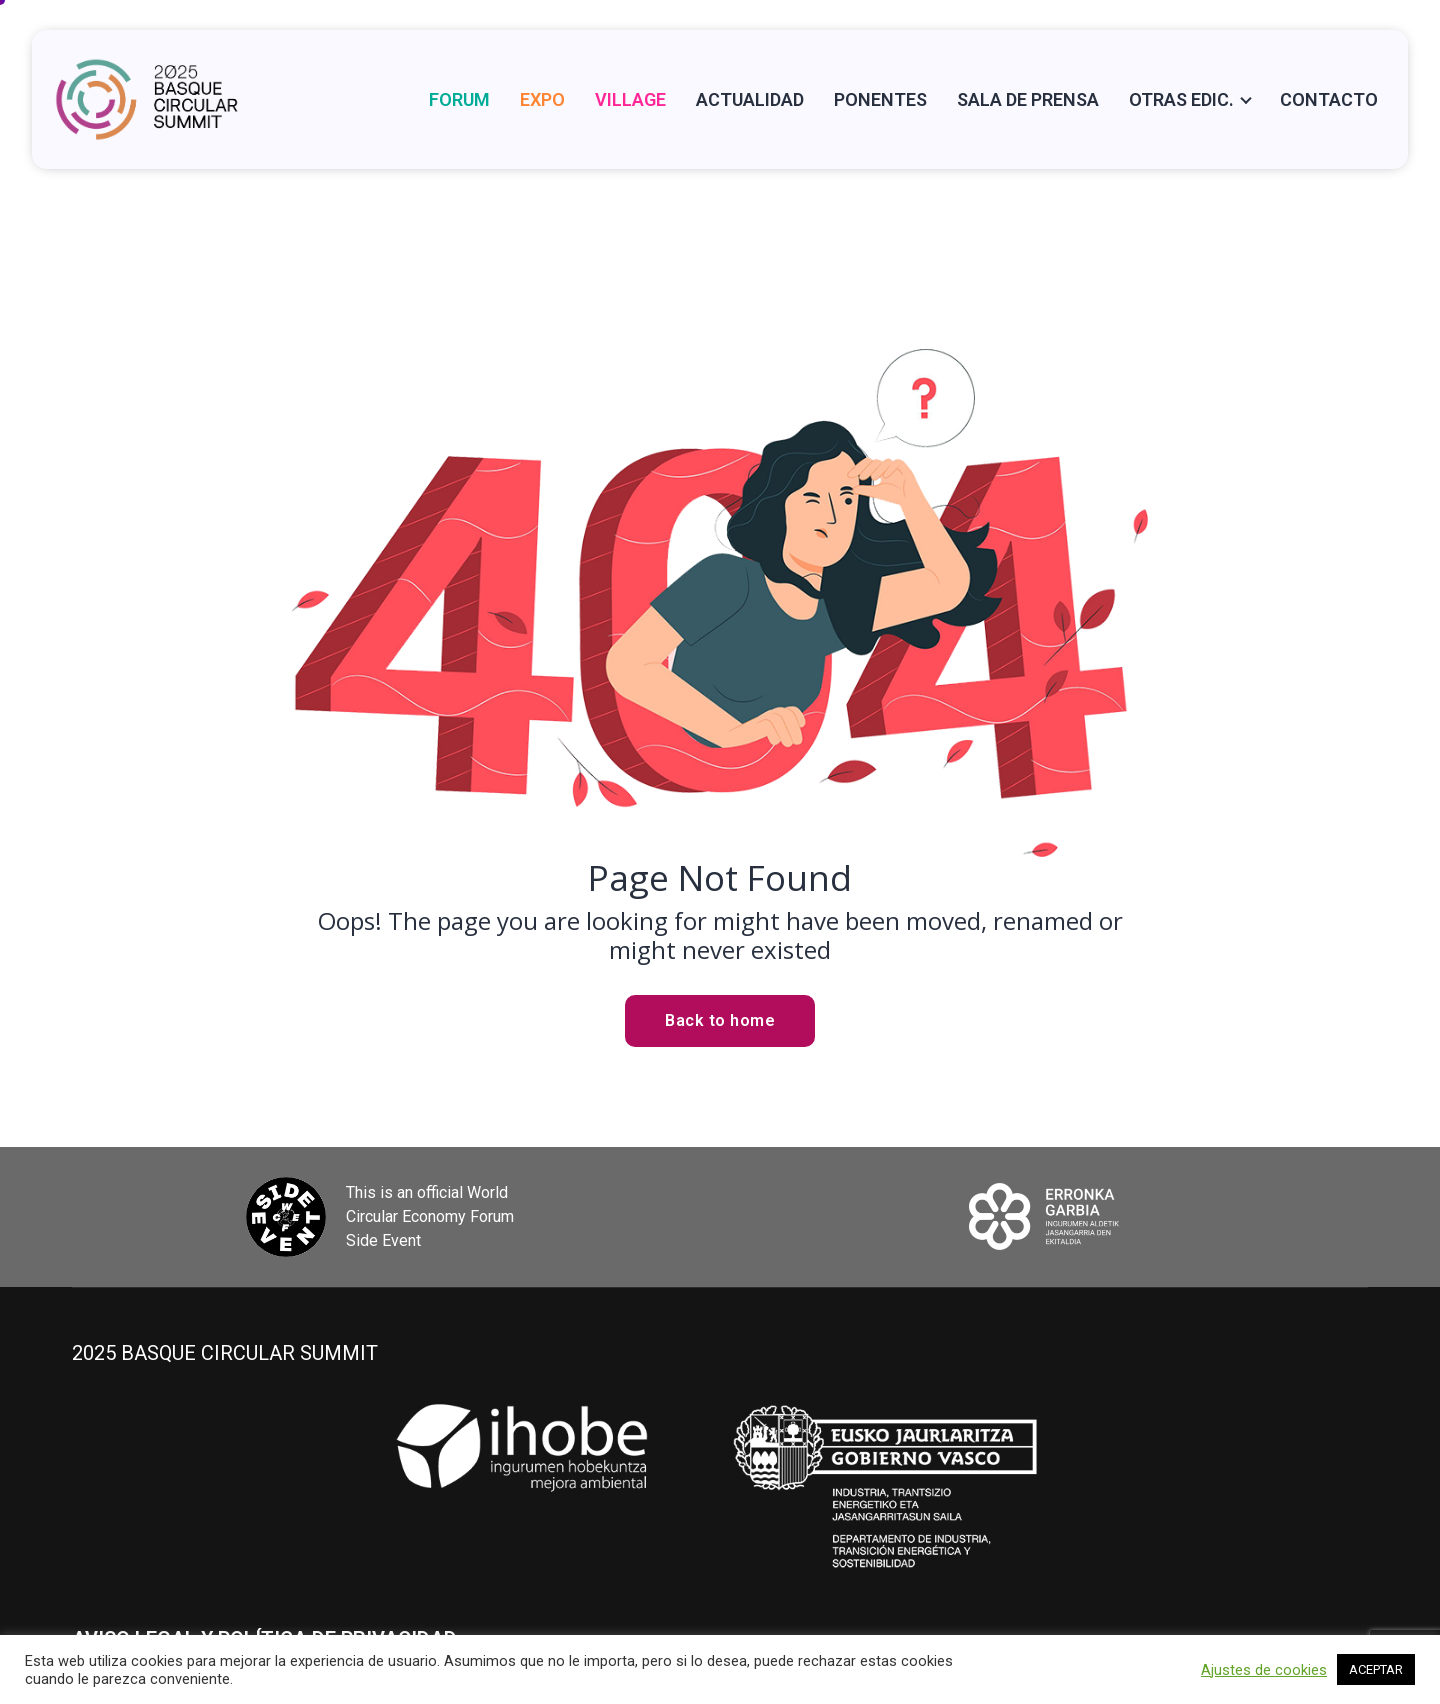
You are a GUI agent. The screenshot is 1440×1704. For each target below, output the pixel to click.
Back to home (720, 1020)
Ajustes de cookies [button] (1264, 1670)
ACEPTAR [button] (1376, 1669)
